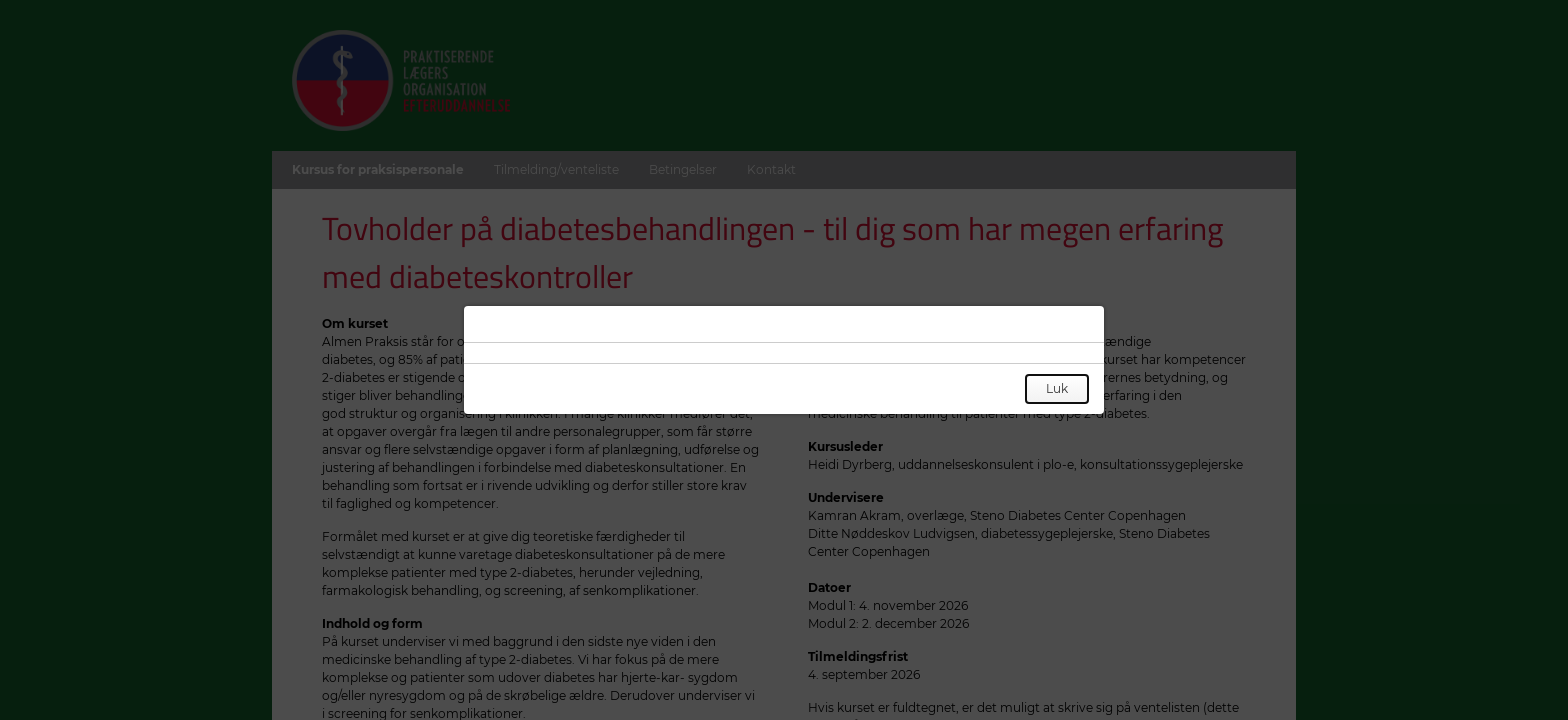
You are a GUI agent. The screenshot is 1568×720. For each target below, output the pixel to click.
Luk (1057, 388)
